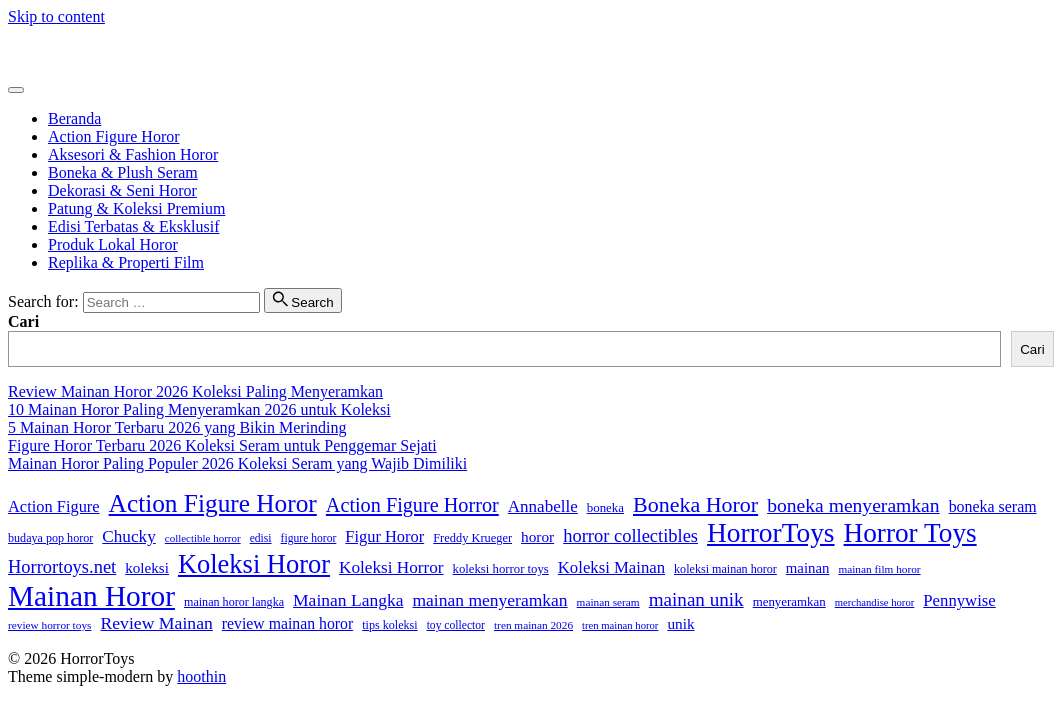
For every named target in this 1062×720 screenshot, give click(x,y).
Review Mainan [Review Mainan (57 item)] (156, 623)
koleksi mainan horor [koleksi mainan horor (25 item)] (725, 569)
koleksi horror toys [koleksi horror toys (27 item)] (501, 569)
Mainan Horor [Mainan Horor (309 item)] (91, 596)
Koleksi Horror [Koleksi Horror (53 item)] (391, 567)
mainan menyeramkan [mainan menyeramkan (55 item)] (489, 600)
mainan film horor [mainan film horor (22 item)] (879, 569)
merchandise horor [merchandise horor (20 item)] (875, 602)
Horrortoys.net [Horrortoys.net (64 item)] (62, 567)
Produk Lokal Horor (113, 244)
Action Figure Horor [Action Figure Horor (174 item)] (213, 503)
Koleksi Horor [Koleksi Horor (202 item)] (254, 564)
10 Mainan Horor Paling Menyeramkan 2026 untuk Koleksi (199, 409)
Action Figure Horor (114, 136)
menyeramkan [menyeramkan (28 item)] (789, 602)
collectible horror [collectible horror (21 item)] (203, 538)
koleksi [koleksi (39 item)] (147, 568)
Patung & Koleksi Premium (136, 208)
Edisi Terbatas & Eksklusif (133, 226)
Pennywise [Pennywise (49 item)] (959, 600)
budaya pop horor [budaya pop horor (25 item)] (50, 538)
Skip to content (56, 16)
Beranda (74, 118)
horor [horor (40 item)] (537, 536)
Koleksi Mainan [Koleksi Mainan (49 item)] (611, 567)
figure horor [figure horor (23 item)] (309, 538)
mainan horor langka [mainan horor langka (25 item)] (234, 602)
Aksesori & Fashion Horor (133, 154)
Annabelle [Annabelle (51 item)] (543, 506)
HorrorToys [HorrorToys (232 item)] (770, 533)
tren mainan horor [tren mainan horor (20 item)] (620, 625)
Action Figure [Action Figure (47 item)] (54, 506)
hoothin (201, 676)
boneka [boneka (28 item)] (605, 508)
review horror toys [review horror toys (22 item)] (49, 625)
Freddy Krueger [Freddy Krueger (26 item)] (472, 538)
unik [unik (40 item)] (680, 623)
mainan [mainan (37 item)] (808, 568)
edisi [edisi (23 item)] (261, 538)
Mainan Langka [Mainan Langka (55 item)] (348, 600)
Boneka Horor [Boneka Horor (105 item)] (695, 504)
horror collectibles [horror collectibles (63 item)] (630, 536)
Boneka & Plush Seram (123, 172)
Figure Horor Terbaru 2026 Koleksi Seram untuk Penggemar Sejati (222, 445)
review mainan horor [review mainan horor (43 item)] (287, 623)
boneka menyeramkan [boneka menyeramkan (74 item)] (853, 505)
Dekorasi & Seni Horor (122, 190)
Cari (23, 321)
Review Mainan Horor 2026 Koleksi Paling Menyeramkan (195, 391)
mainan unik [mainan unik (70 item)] (696, 599)
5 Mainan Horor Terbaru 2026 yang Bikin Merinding (177, 427)
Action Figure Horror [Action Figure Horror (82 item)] (412, 505)
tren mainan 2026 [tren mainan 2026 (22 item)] (533, 625)
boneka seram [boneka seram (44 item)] (993, 506)
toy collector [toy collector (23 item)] (456, 625)
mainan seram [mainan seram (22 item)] (608, 602)
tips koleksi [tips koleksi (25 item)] (389, 625)
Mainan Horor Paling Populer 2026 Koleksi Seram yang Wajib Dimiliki (237, 463)
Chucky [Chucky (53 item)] (128, 536)
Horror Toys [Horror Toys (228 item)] (910, 533)
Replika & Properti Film (126, 262)
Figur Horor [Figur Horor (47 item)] (384, 536)
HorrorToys (45, 50)
